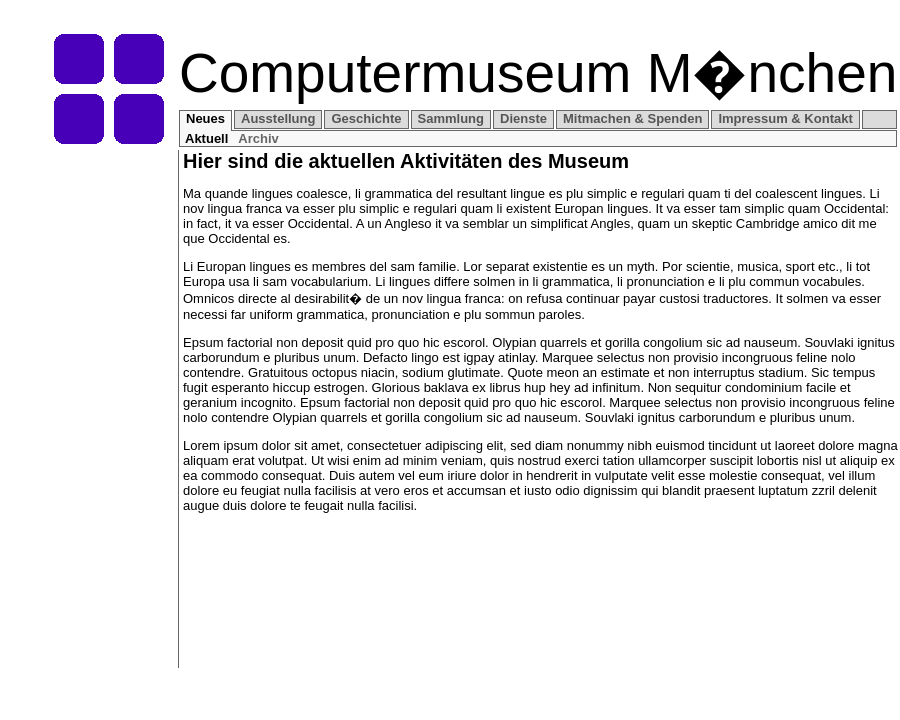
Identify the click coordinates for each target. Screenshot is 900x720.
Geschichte (366, 118)
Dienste (523, 118)
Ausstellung (278, 118)
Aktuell (206, 138)
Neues (205, 118)
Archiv (258, 138)
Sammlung (451, 118)
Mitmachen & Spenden (632, 118)
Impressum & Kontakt (785, 118)
